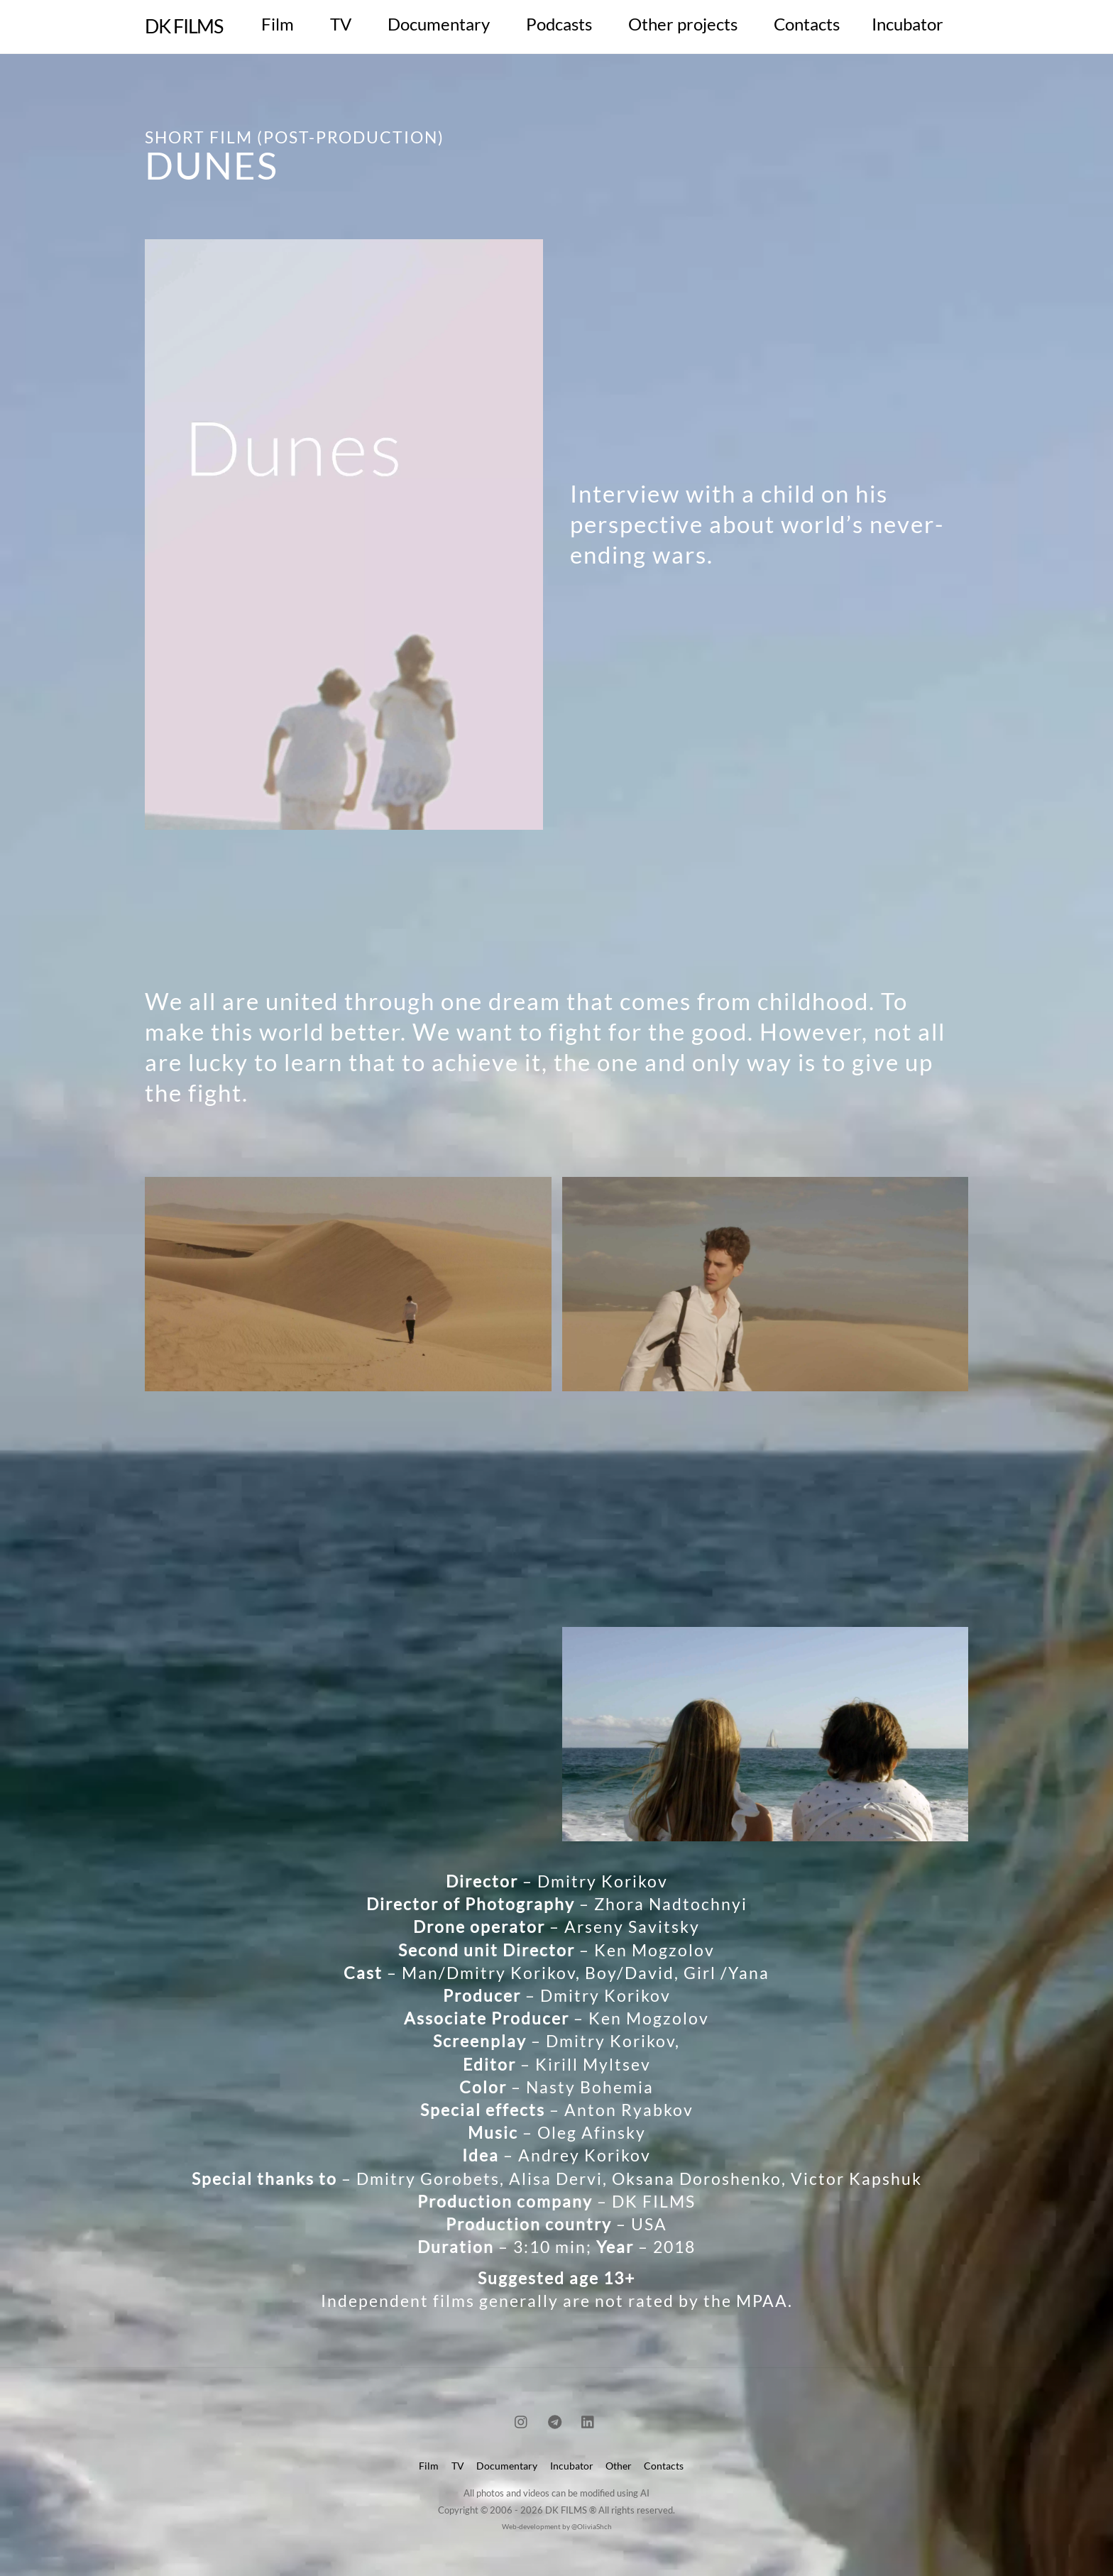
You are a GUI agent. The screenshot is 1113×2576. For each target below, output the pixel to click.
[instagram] (522, 2419)
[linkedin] (588, 2419)
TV (340, 23)
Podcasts (559, 23)
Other (618, 2466)
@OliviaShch (591, 2526)
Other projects (683, 23)
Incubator (907, 23)
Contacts (807, 23)
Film (277, 23)
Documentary (439, 23)
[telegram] (555, 2419)
